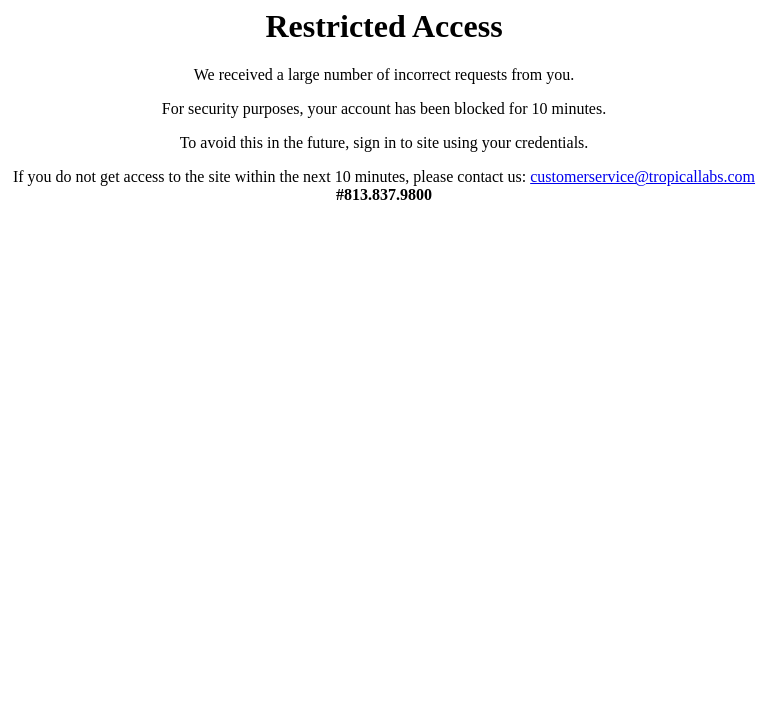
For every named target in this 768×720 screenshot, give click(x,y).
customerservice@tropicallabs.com (642, 176)
